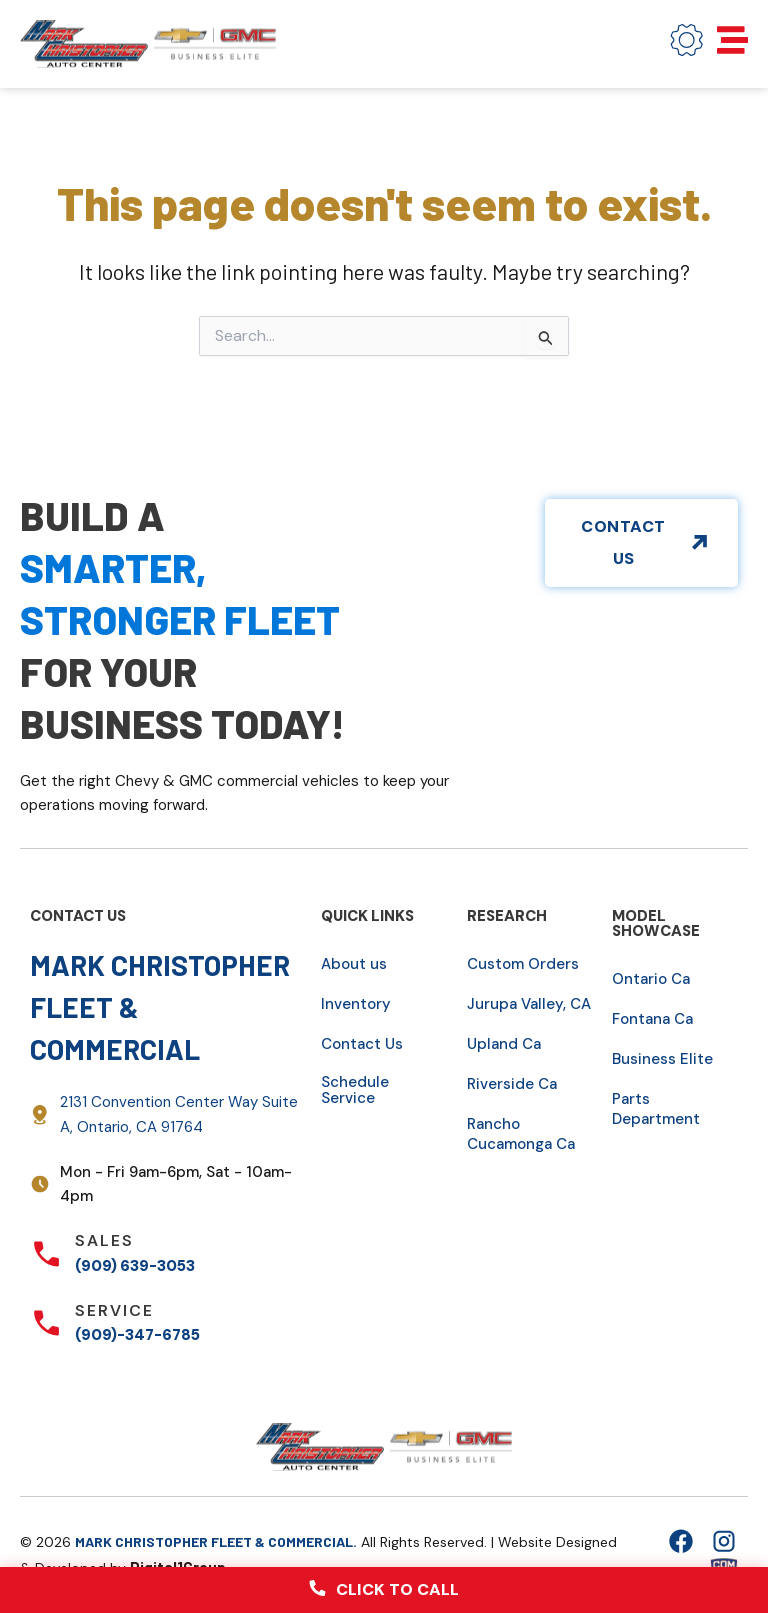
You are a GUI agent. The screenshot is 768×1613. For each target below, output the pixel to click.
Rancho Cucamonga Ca (521, 1134)
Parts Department (656, 1109)
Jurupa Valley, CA (529, 1004)
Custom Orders (523, 964)
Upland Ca (504, 1044)
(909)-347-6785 (137, 1335)
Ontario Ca (651, 979)
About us (354, 964)
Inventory (356, 1004)
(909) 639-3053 (135, 1266)
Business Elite (662, 1059)
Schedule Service (355, 1090)
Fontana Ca (652, 1019)
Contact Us (362, 1044)
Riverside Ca (512, 1084)
